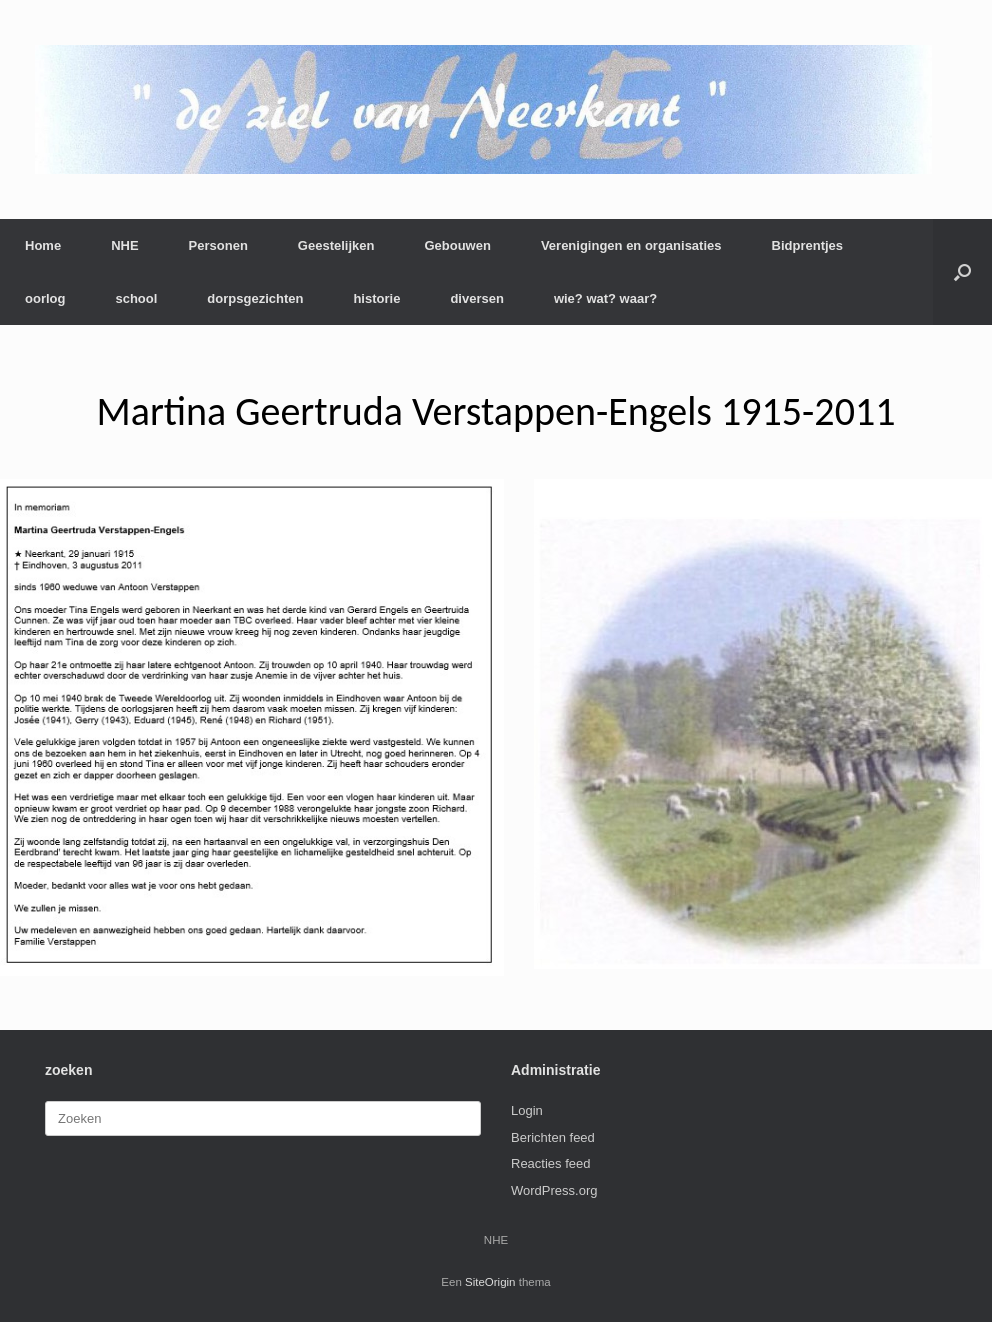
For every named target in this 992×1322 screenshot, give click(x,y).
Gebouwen (457, 245)
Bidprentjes (808, 245)
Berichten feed (553, 1137)
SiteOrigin (490, 1282)
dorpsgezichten (255, 298)
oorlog (45, 298)
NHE (124, 245)
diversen (476, 298)
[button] (962, 272)
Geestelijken (336, 245)
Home (43, 245)
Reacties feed (551, 1163)
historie (376, 298)
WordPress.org (554, 1190)
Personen (218, 245)
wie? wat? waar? (605, 298)
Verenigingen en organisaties (631, 245)
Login (527, 1110)
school (136, 298)
